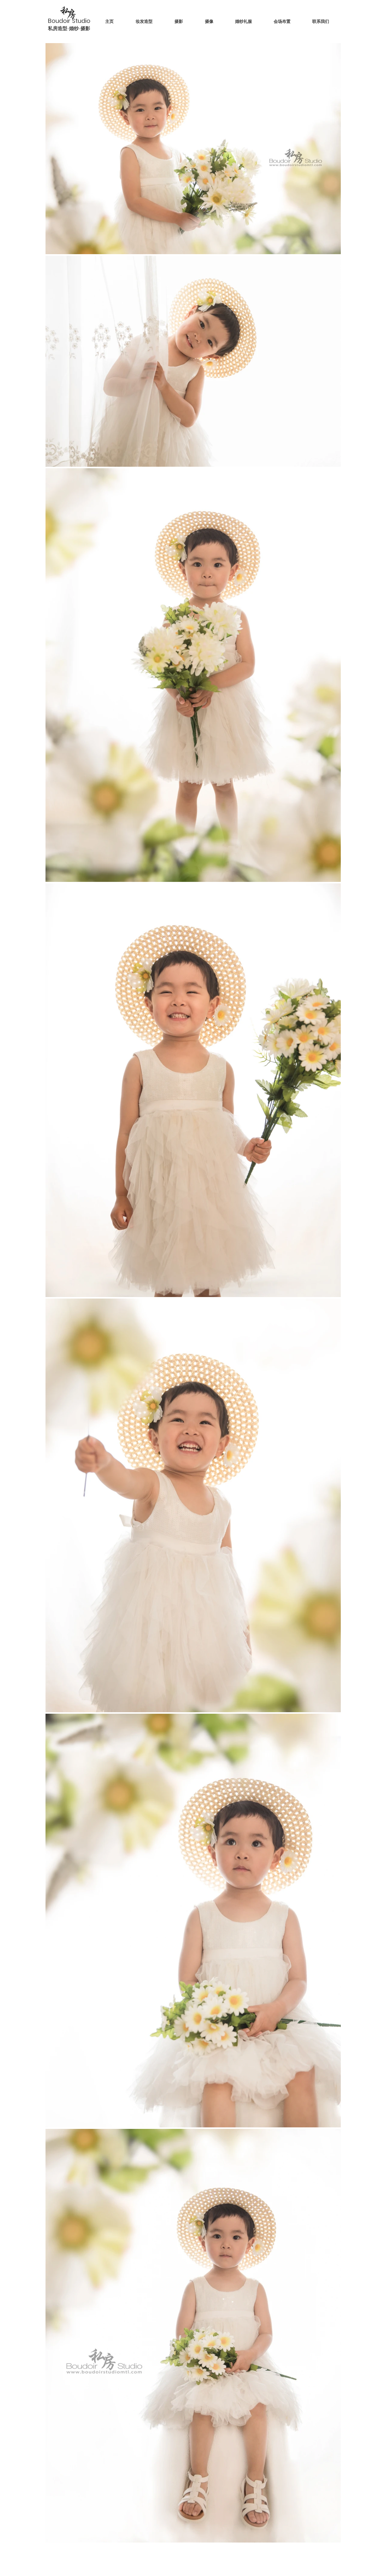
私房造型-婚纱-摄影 (69, 28)
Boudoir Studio (70, 21)
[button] (182, 21)
